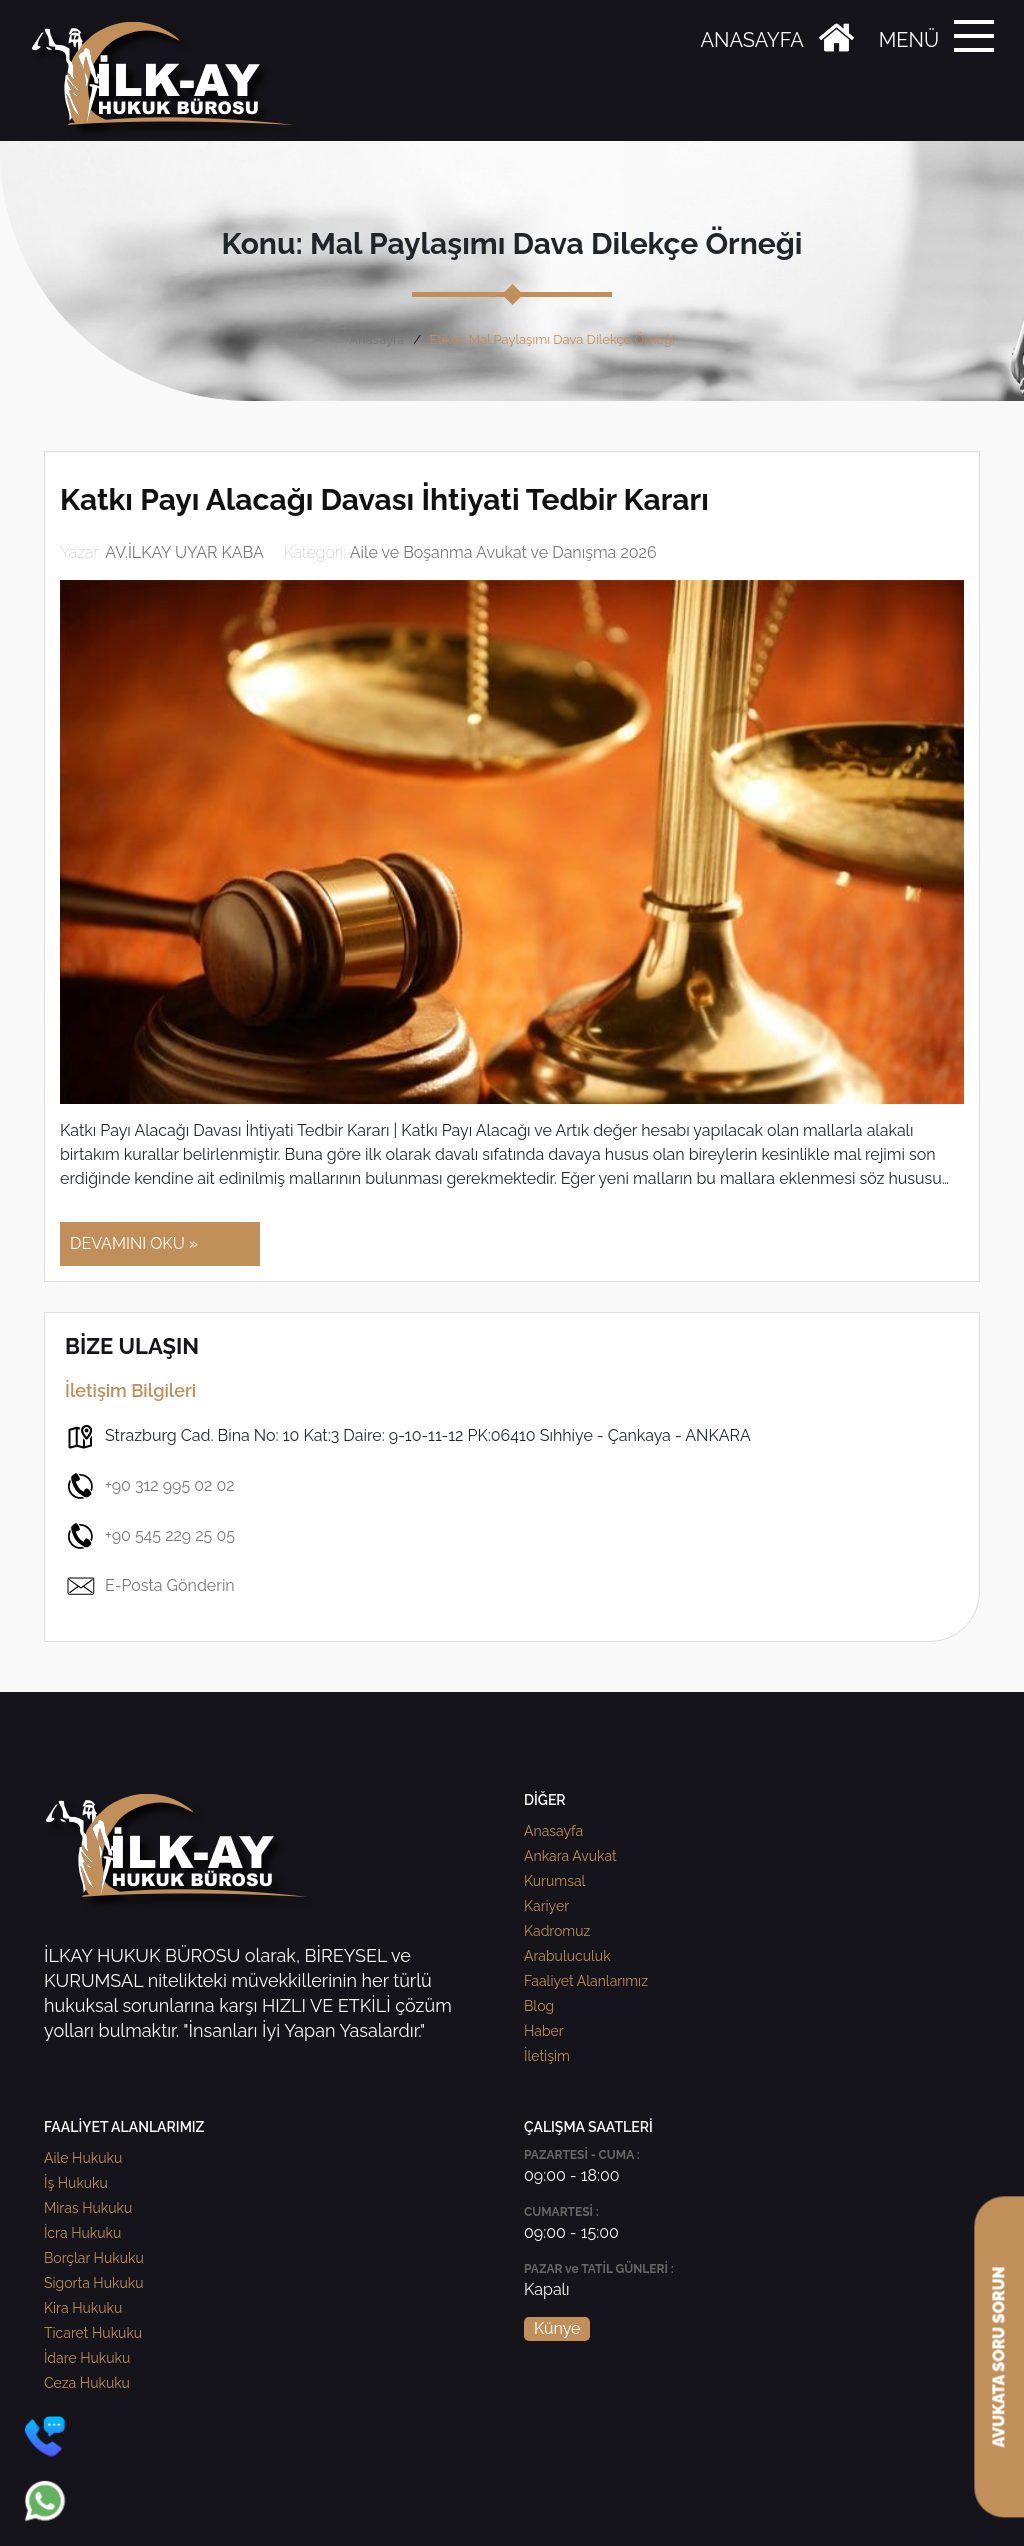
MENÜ (909, 40)
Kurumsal (554, 1881)
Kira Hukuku (83, 2308)
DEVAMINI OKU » (134, 1243)
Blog (539, 2006)
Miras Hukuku (88, 2208)
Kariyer (546, 1906)
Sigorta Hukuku (93, 2283)
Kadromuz (557, 1931)
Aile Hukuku (83, 2158)
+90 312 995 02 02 (150, 1486)
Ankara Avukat (570, 1856)
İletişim (547, 2056)
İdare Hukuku (87, 2358)
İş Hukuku (76, 2183)
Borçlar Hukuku (94, 2258)
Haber (544, 2031)
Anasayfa (376, 339)
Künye (557, 2328)
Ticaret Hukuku (93, 2333)
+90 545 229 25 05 (150, 1536)
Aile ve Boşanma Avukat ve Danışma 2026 (503, 552)
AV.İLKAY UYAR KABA (184, 552)
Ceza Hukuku (87, 2383)
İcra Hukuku (82, 2233)
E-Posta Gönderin (150, 1586)
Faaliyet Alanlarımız (586, 1981)
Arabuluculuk (567, 1956)
